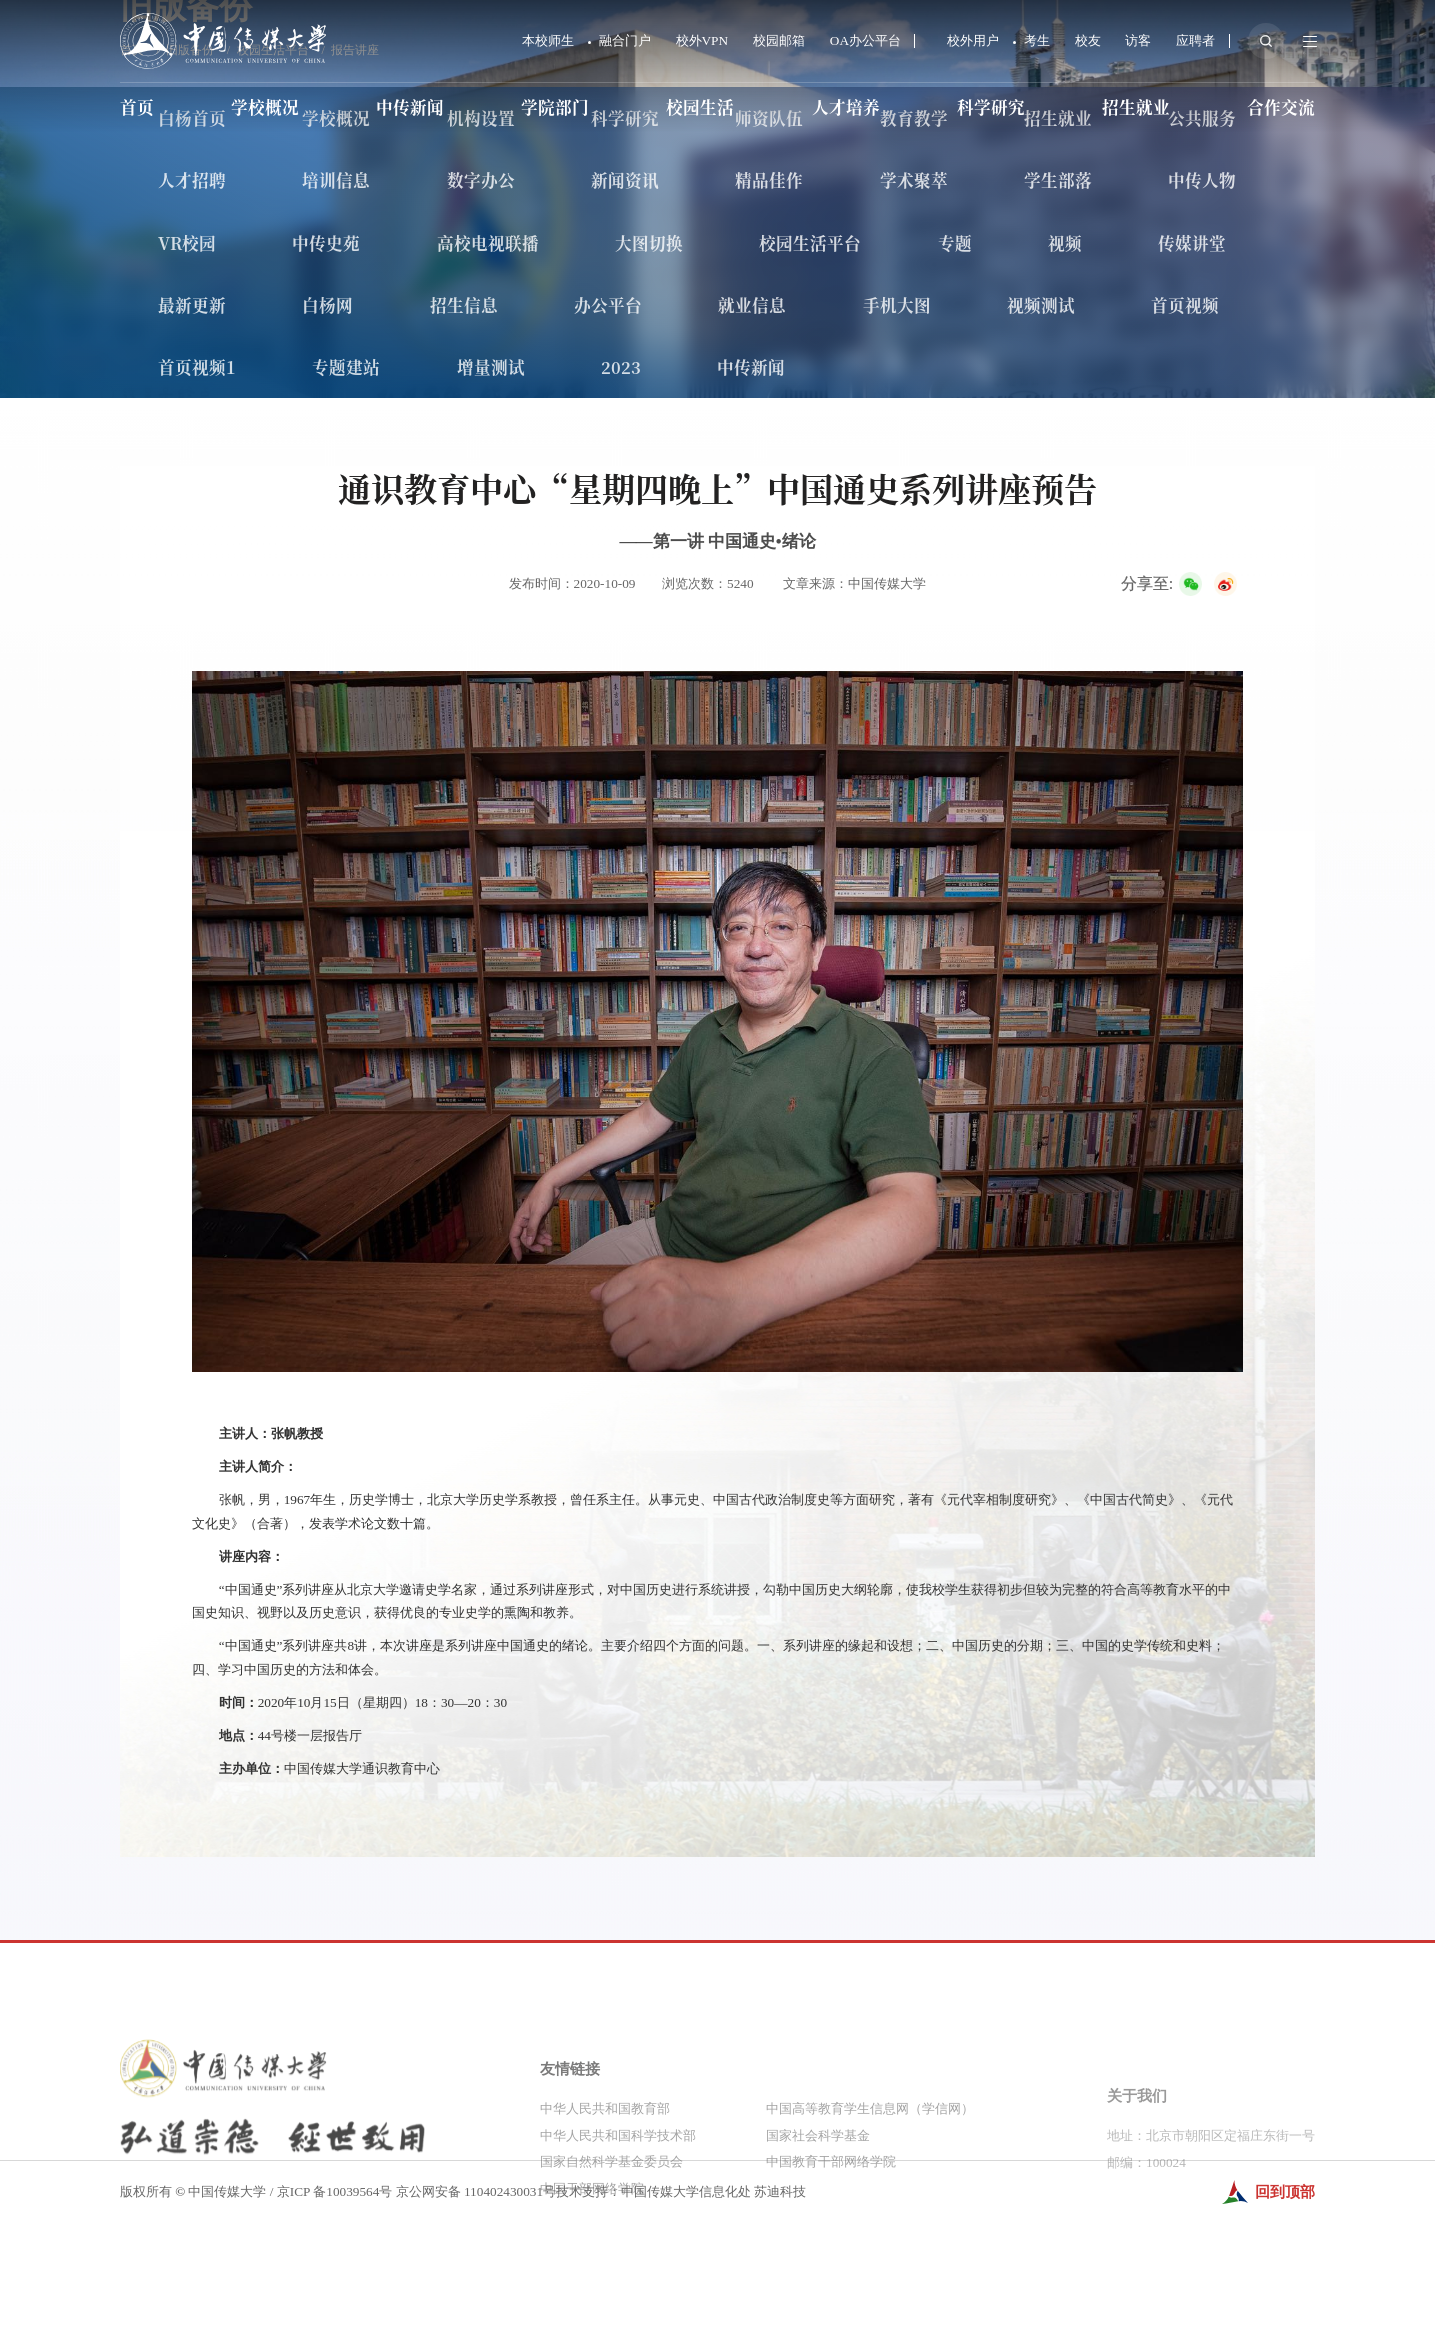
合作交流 (1281, 107)
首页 (137, 107)
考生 (1037, 40)
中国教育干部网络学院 (831, 2242)
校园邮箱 (779, 40)
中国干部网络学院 (592, 2269)
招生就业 (1136, 107)
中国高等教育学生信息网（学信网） (870, 2189)
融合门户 (625, 40)
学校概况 (265, 107)
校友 (1088, 40)
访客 (1138, 40)
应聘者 (1195, 40)
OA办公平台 (865, 40)
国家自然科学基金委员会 (611, 2242)
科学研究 (991, 107)
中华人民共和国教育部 (605, 2189)
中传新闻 (410, 107)
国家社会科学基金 (818, 2216)
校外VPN (702, 40)
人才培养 (846, 107)
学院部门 (555, 107)
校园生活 (700, 107)
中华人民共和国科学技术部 (618, 2216)
